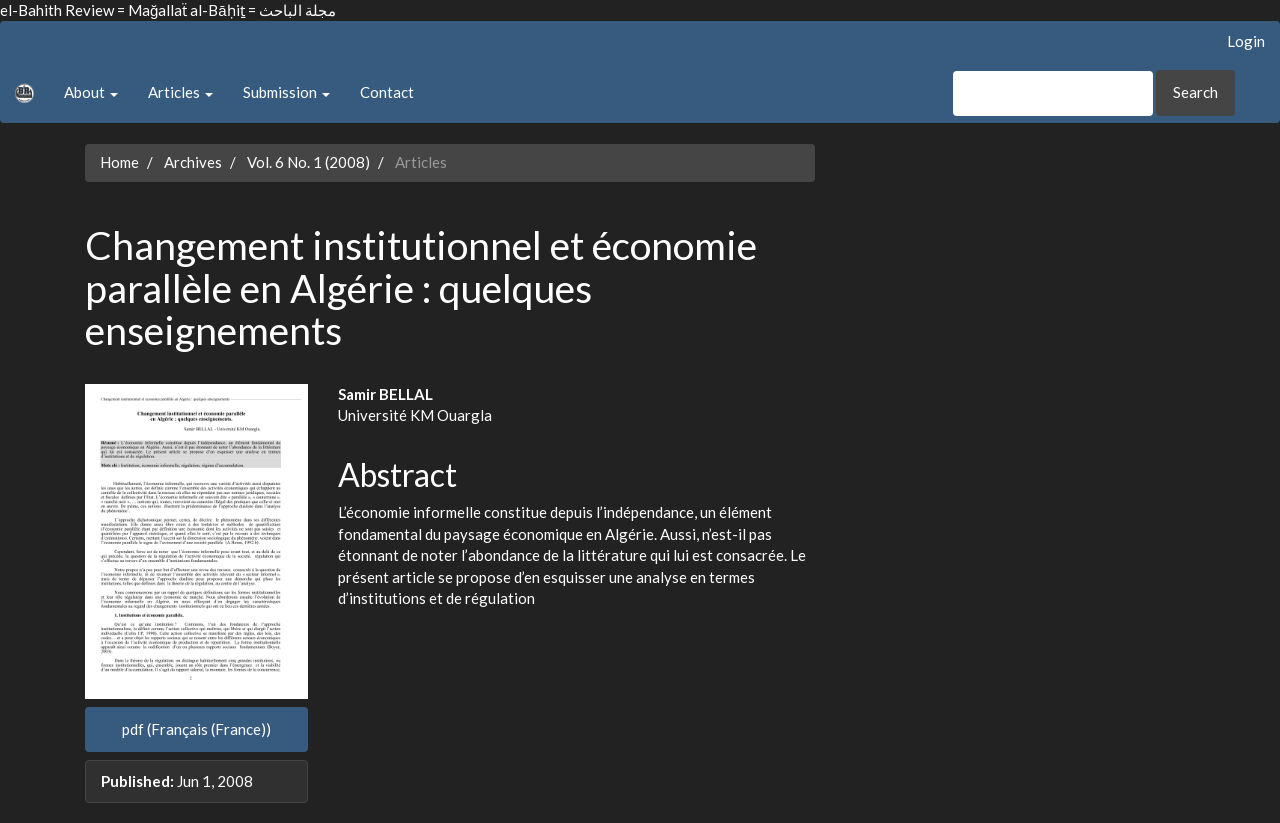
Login (1246, 41)
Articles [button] (180, 92)
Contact (387, 92)
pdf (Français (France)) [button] (196, 729)
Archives (193, 162)
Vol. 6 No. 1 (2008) (308, 162)
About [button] (91, 92)
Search (1195, 92)
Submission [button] (286, 92)
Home (119, 162)
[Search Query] (1053, 93)
